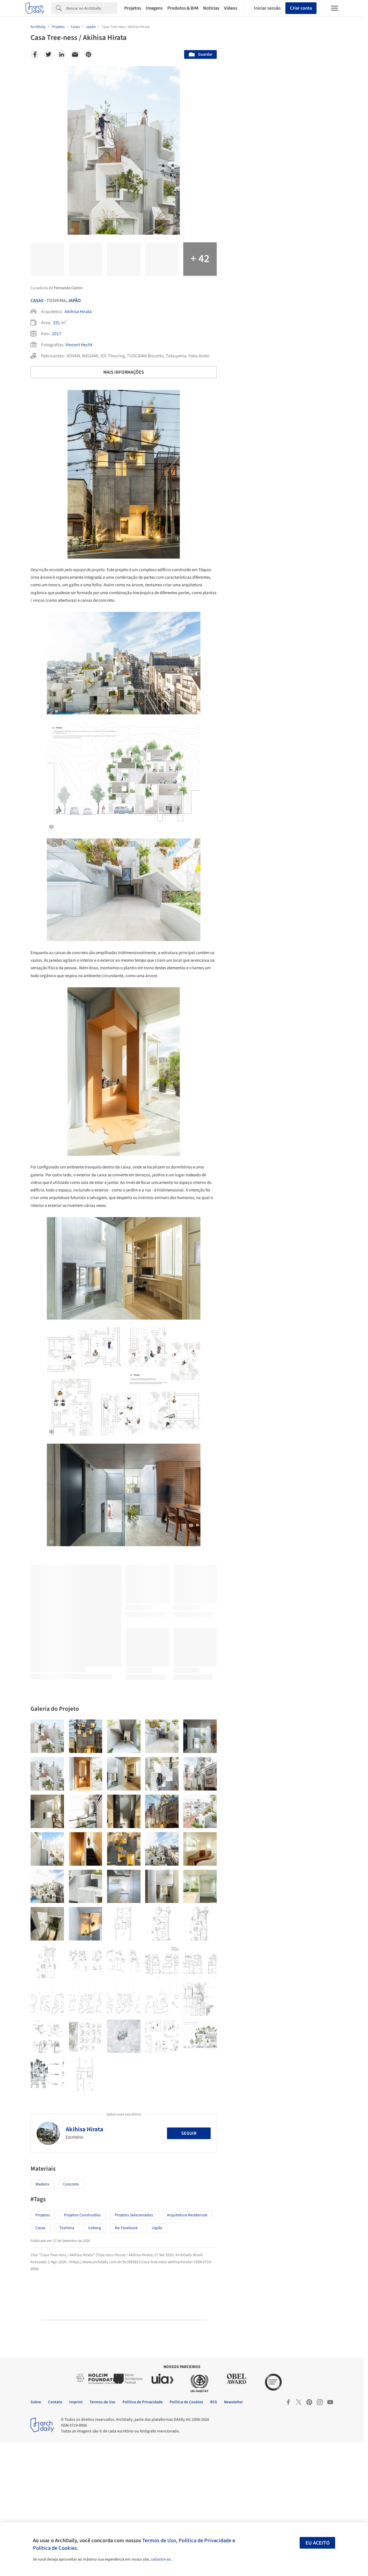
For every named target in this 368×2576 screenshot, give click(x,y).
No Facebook (126, 2361)
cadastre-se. (161, 2559)
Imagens (154, 8)
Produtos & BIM (182, 8)
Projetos (132, 8)
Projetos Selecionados (134, 2348)
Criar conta (301, 8)
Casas (37, 300)
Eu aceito (317, 2543)
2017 (56, 334)
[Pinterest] (88, 54)
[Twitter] (48, 54)
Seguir (188, 2266)
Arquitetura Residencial (187, 2348)
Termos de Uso (159, 2540)
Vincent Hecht (78, 345)
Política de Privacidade (205, 2540)
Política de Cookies (55, 2548)
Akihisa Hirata (78, 311)
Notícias (211, 8)
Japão (74, 300)
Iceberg (94, 2361)
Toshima (66, 2361)
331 (56, 322)
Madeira (42, 2317)
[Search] (91, 8)
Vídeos (230, 8)
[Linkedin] (61, 54)
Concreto (71, 2317)
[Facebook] (35, 54)
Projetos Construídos (82, 2348)
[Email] (75, 54)
